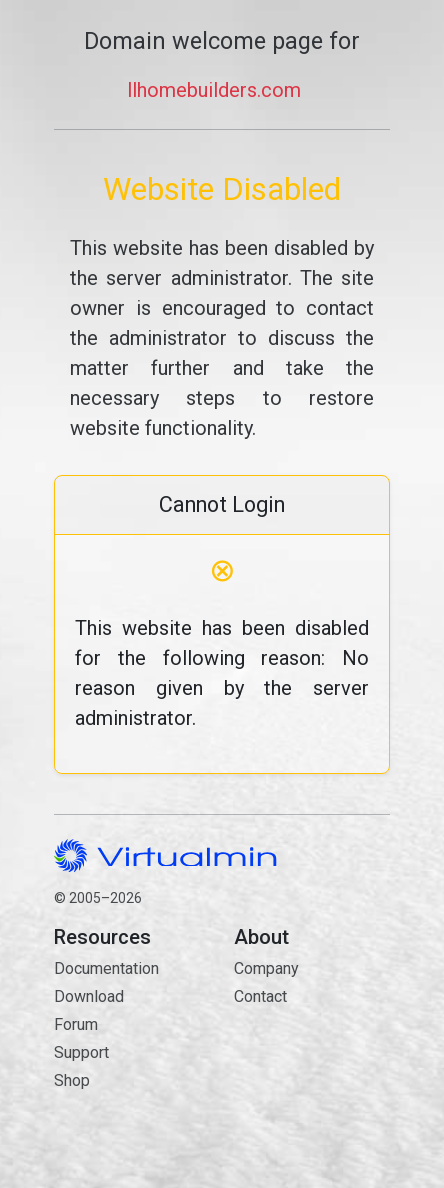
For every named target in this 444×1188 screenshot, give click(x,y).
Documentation (106, 968)
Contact (312, 1067)
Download (89, 996)
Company (266, 968)
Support (81, 1052)
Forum (76, 1024)
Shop (72, 1080)
